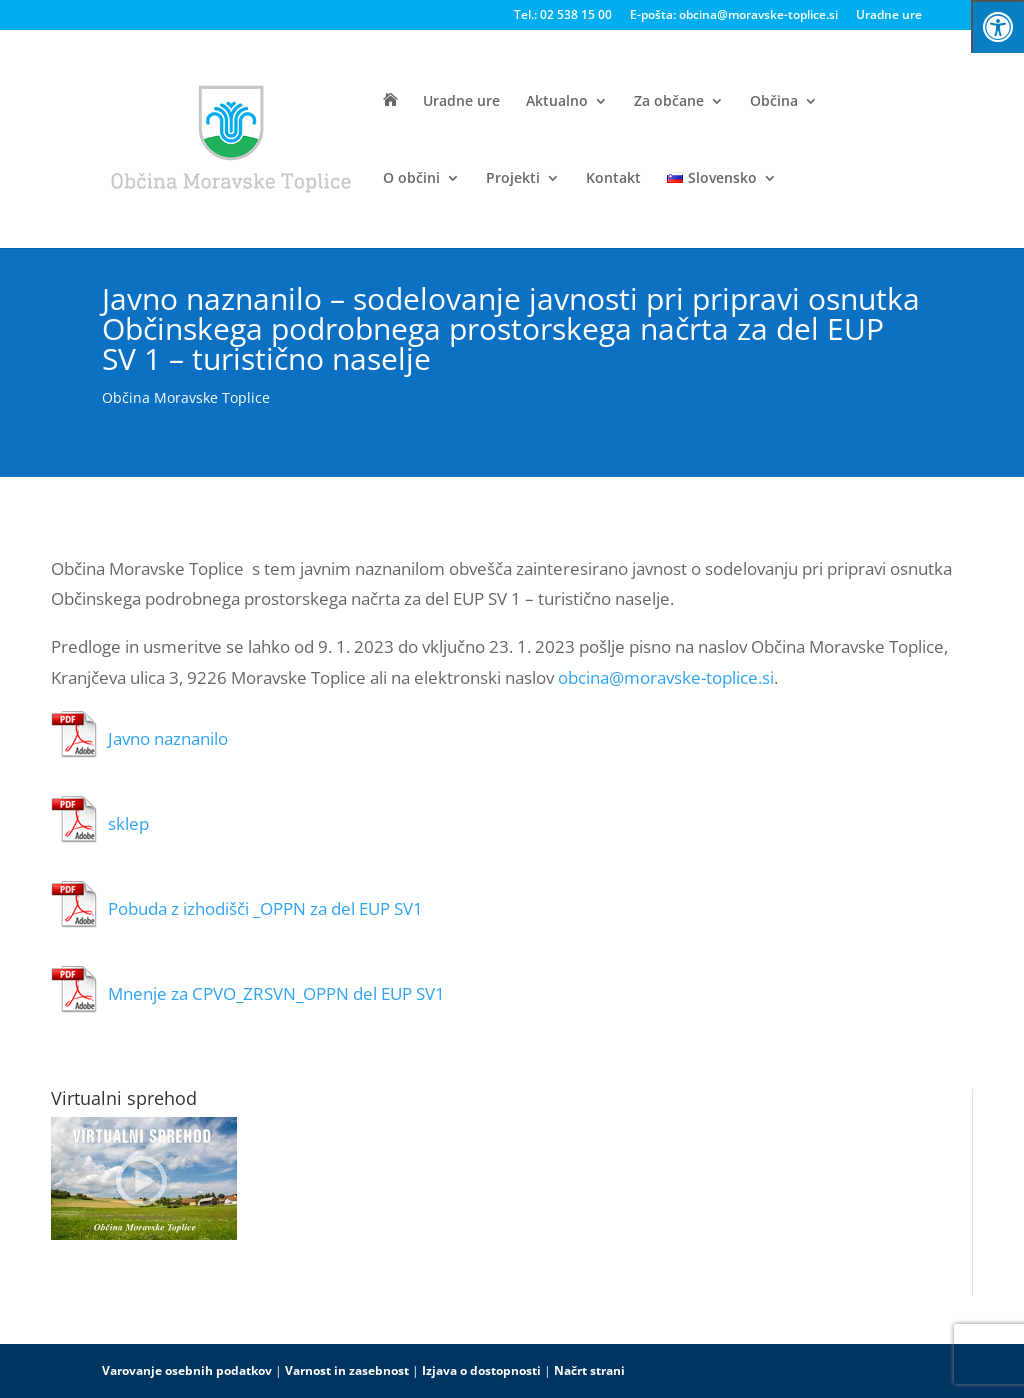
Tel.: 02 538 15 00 (563, 16)
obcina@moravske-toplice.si (666, 677)
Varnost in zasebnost (347, 1370)
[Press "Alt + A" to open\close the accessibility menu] (997, 26)
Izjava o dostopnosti (481, 1370)
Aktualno (557, 102)
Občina (774, 102)
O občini (411, 179)
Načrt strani (589, 1370)
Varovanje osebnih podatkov (187, 1370)
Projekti (513, 179)
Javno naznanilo (168, 738)
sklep (128, 823)
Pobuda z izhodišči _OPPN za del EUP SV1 (265, 908)
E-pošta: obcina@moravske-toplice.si (734, 16)
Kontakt (613, 179)
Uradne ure (889, 16)
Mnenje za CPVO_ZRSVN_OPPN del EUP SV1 (276, 993)
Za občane (669, 102)
